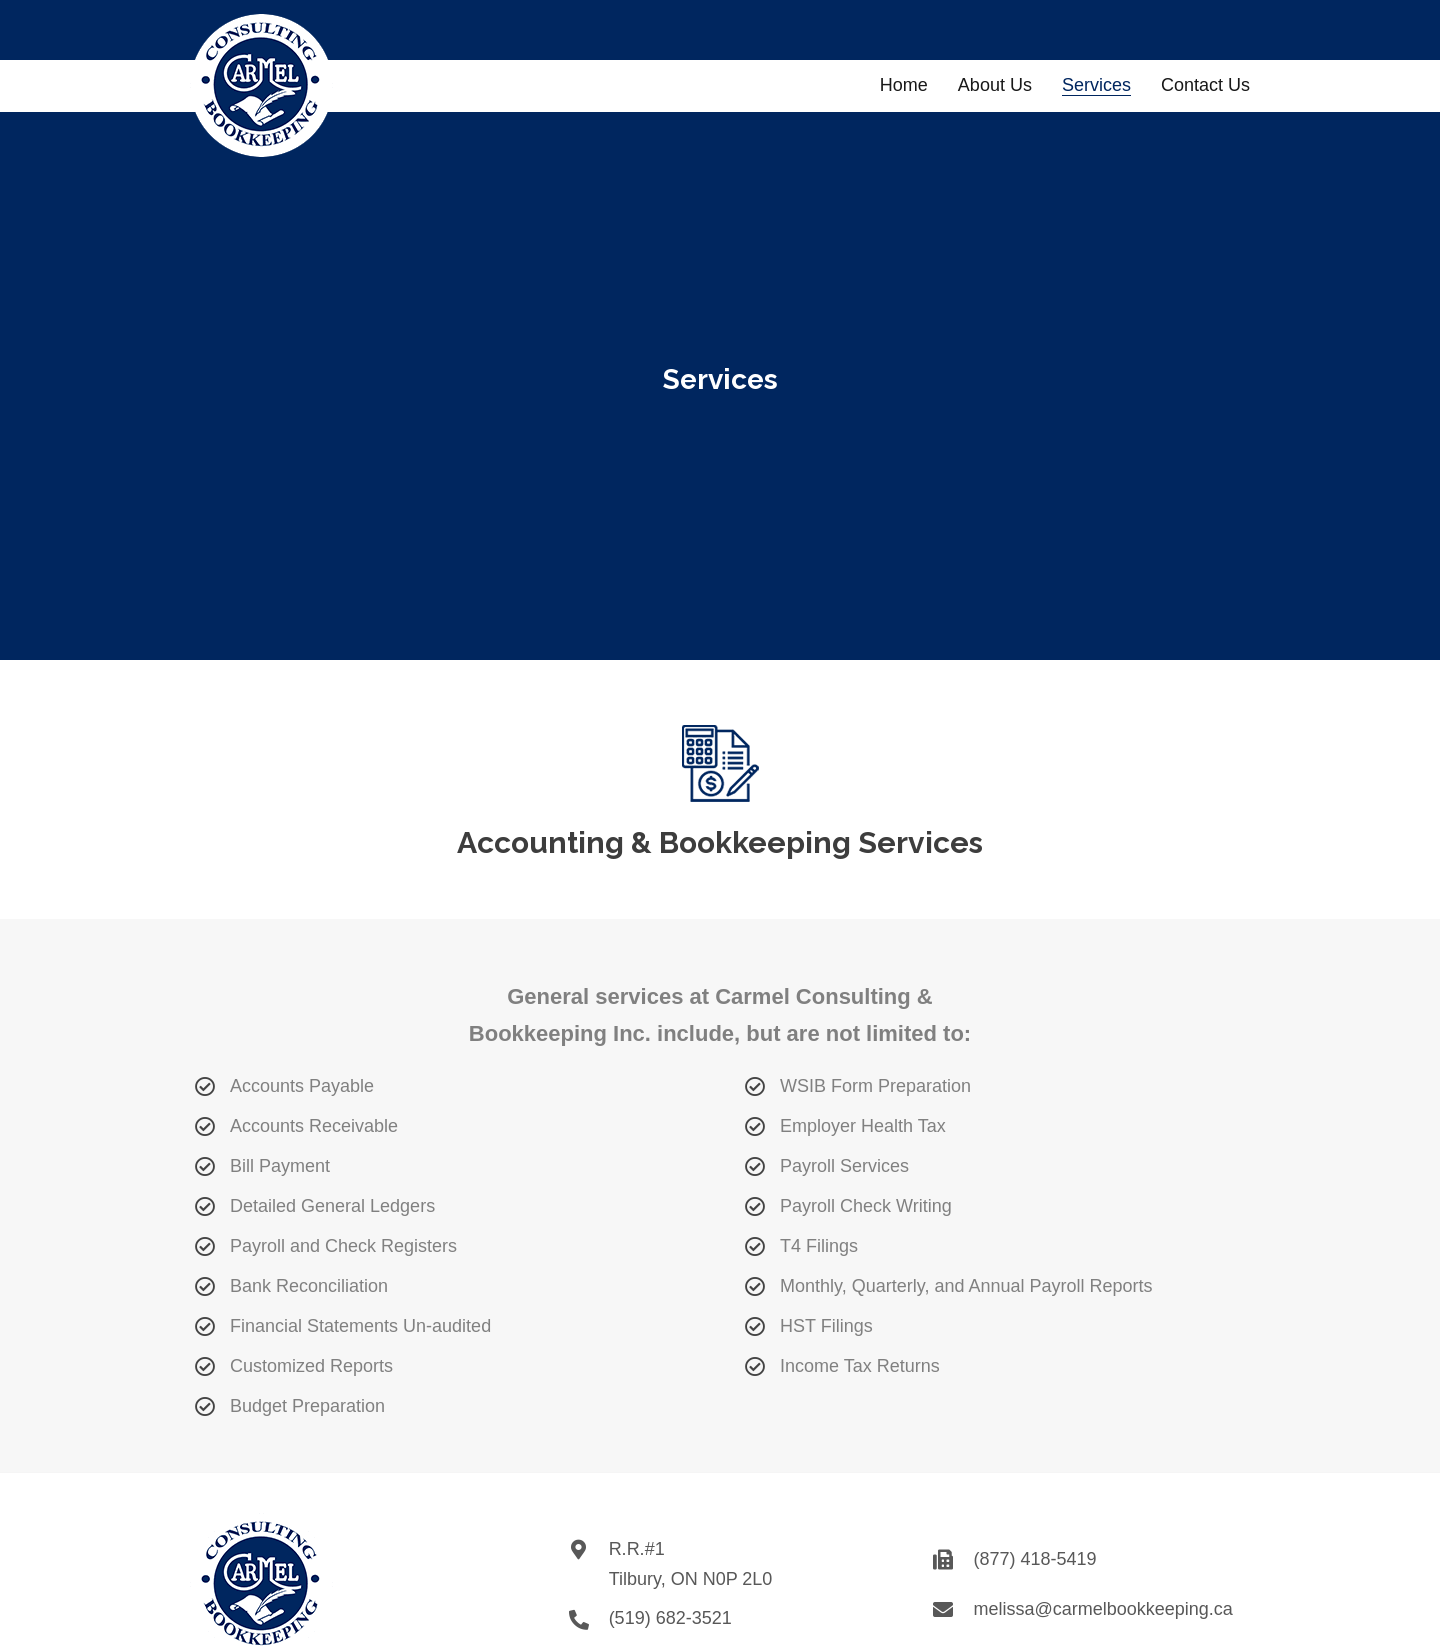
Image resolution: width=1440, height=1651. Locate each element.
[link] (904, 83)
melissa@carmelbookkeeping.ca (1102, 1609)
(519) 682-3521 (670, 1618)
